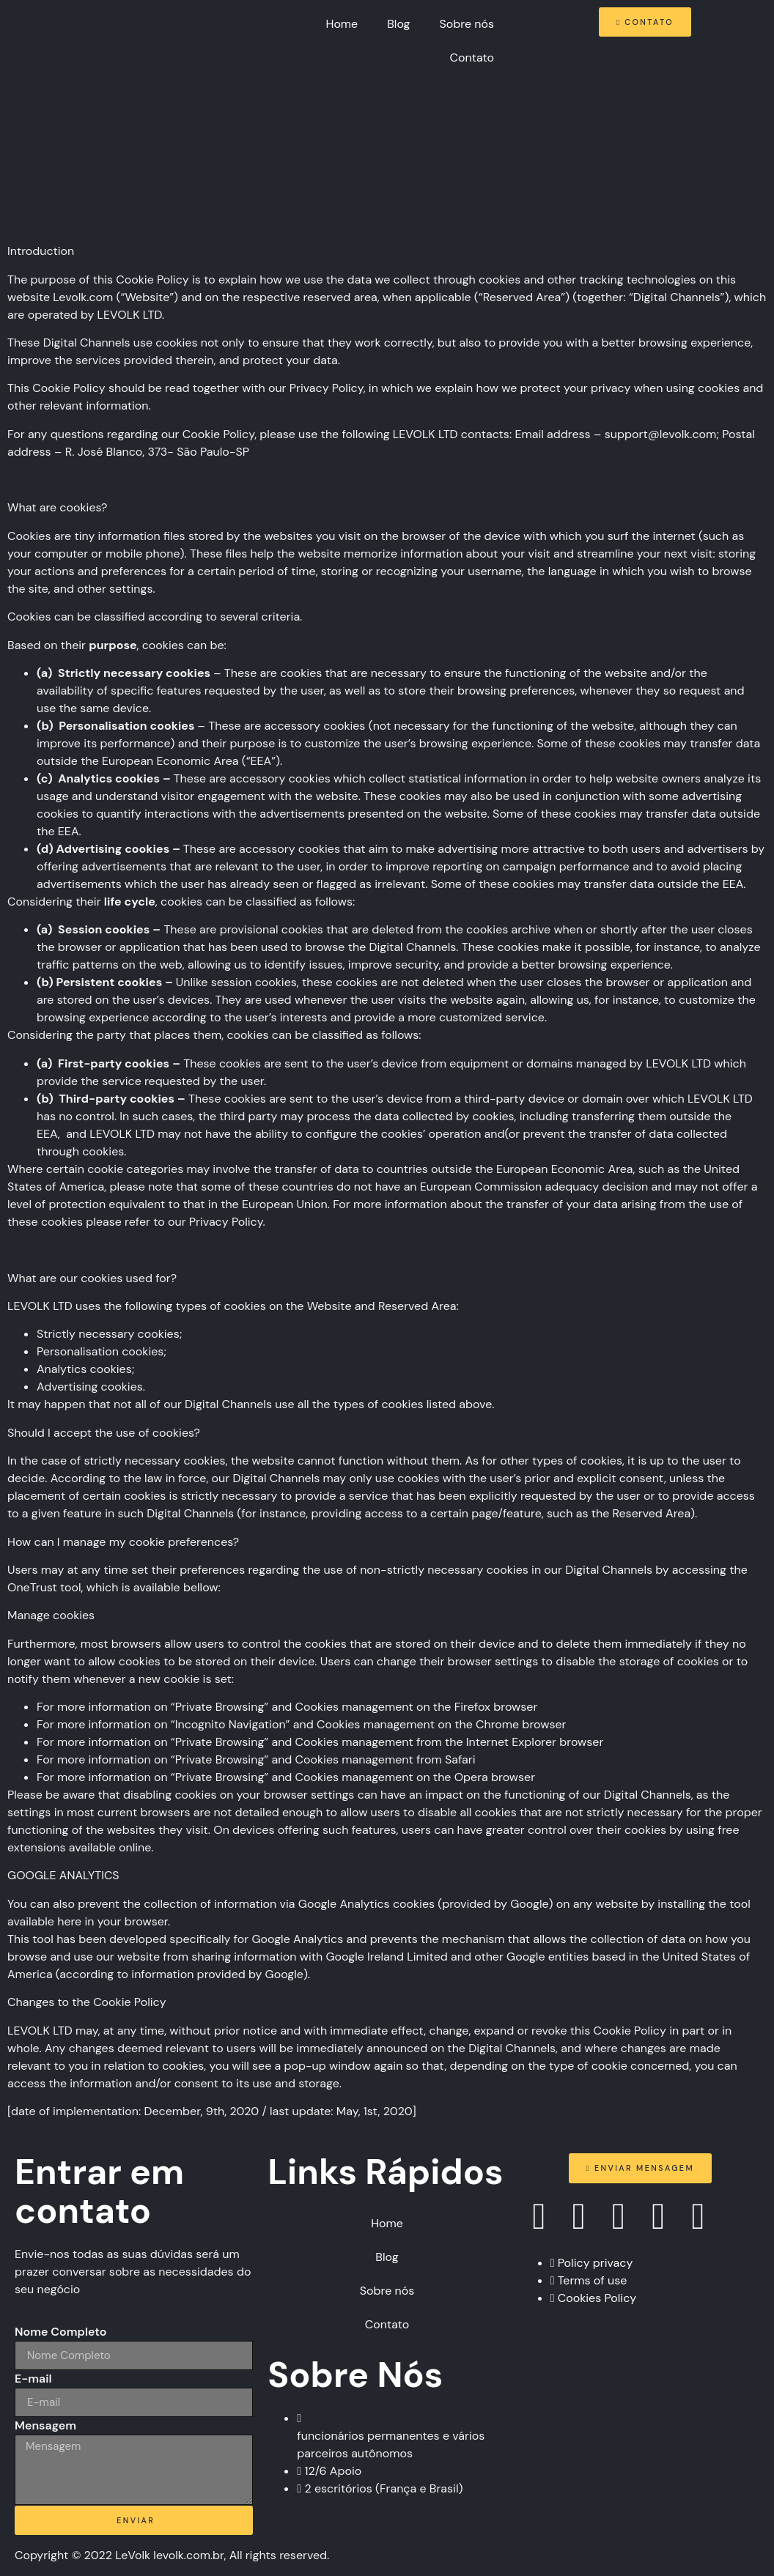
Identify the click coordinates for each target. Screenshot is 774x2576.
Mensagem (45, 2425)
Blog (398, 24)
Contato (472, 57)
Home (341, 24)
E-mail (33, 2378)
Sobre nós (467, 24)
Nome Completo (61, 2331)
